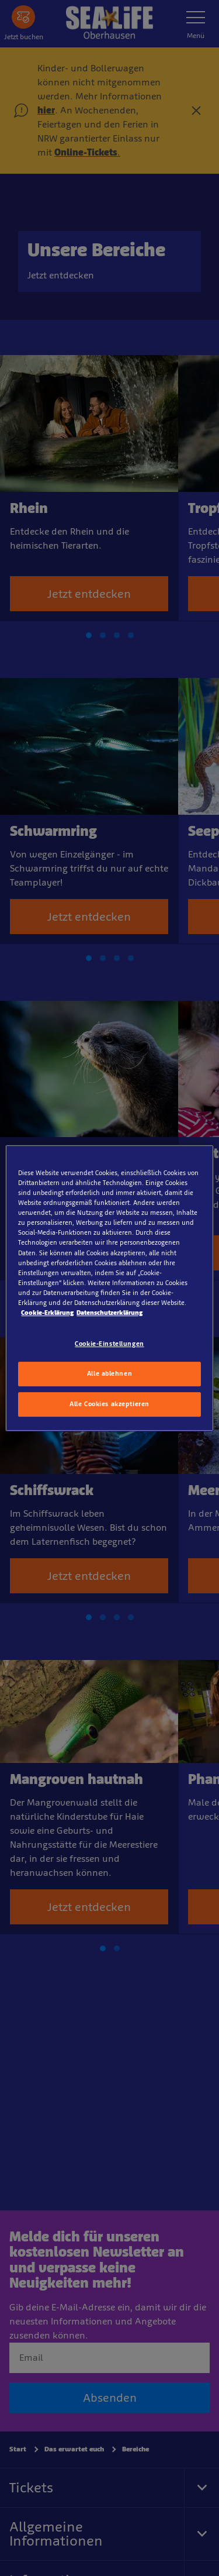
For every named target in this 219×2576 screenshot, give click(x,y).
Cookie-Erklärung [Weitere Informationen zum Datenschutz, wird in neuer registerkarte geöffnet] (47, 1312)
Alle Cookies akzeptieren (109, 1404)
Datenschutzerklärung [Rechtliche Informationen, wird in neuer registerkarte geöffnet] (109, 1312)
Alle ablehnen (109, 1373)
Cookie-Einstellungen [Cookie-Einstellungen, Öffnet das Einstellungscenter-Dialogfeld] (109, 1343)
